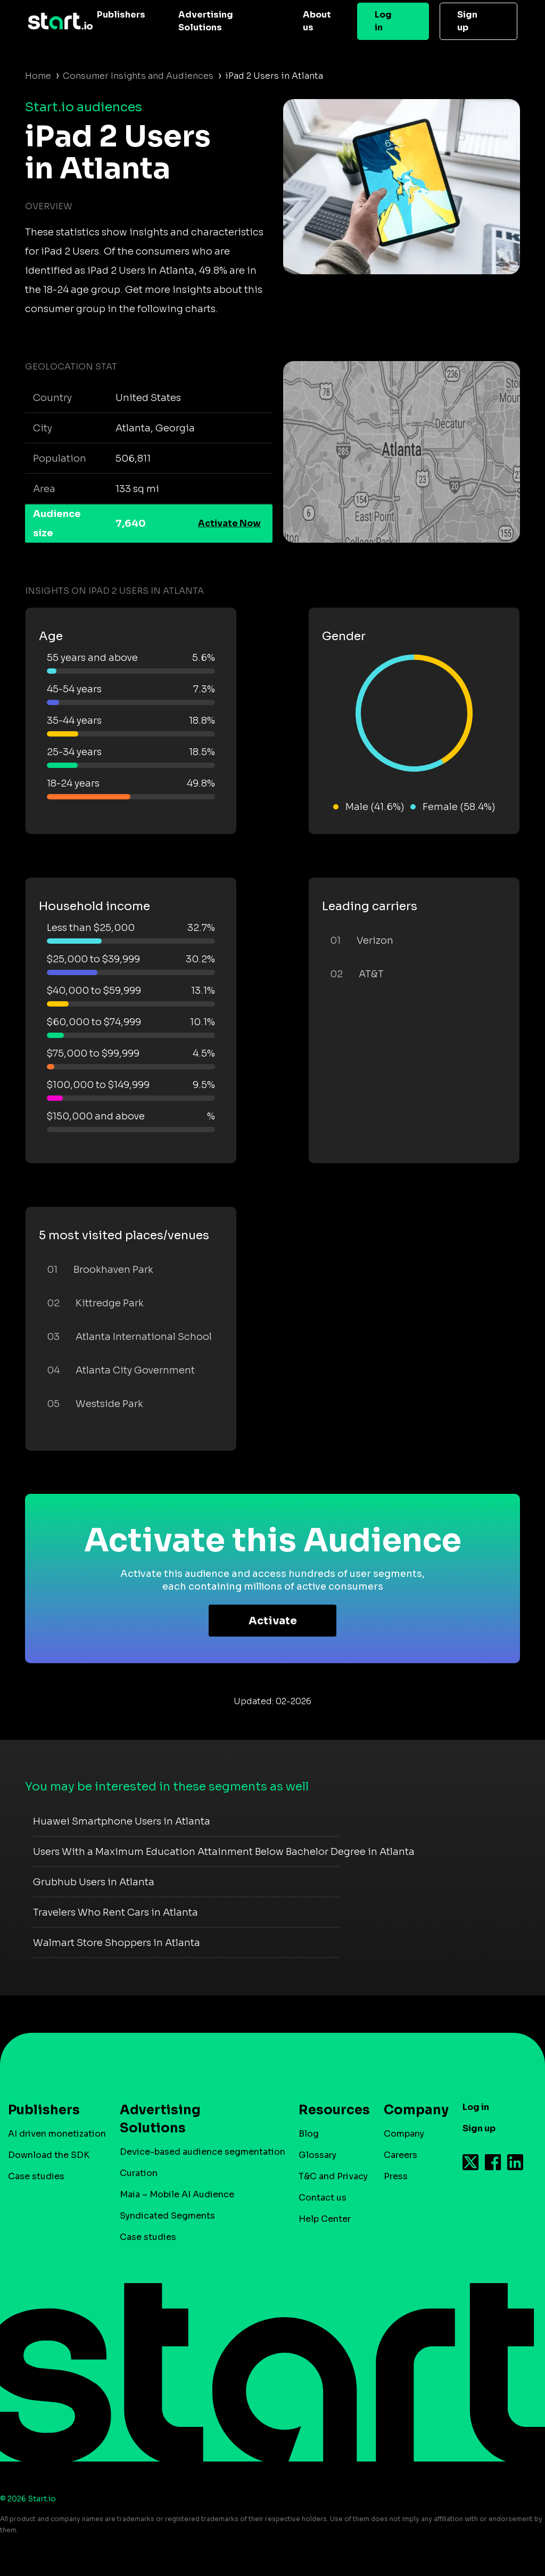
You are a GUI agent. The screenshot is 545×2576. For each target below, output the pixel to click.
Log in (383, 21)
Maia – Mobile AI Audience (177, 2194)
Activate (273, 1621)
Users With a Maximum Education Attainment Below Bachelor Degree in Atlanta (224, 1852)
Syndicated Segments (167, 2215)
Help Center (325, 2219)
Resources (329, 2110)
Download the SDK (48, 2155)
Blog (309, 2133)
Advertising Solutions (205, 21)
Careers (400, 2155)
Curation (139, 2173)
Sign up (467, 21)
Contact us (322, 2197)
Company (411, 2110)
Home (38, 75)
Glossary (317, 2155)
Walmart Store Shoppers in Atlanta (116, 1943)
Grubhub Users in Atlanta (93, 1882)
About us (317, 21)
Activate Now (229, 523)
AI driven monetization (57, 2133)
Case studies (36, 2176)
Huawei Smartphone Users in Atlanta (121, 1821)
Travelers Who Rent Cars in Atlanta (115, 1912)
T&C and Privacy (333, 2176)
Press (396, 2176)
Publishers (121, 14)
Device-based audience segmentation (202, 2151)
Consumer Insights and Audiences (138, 75)
